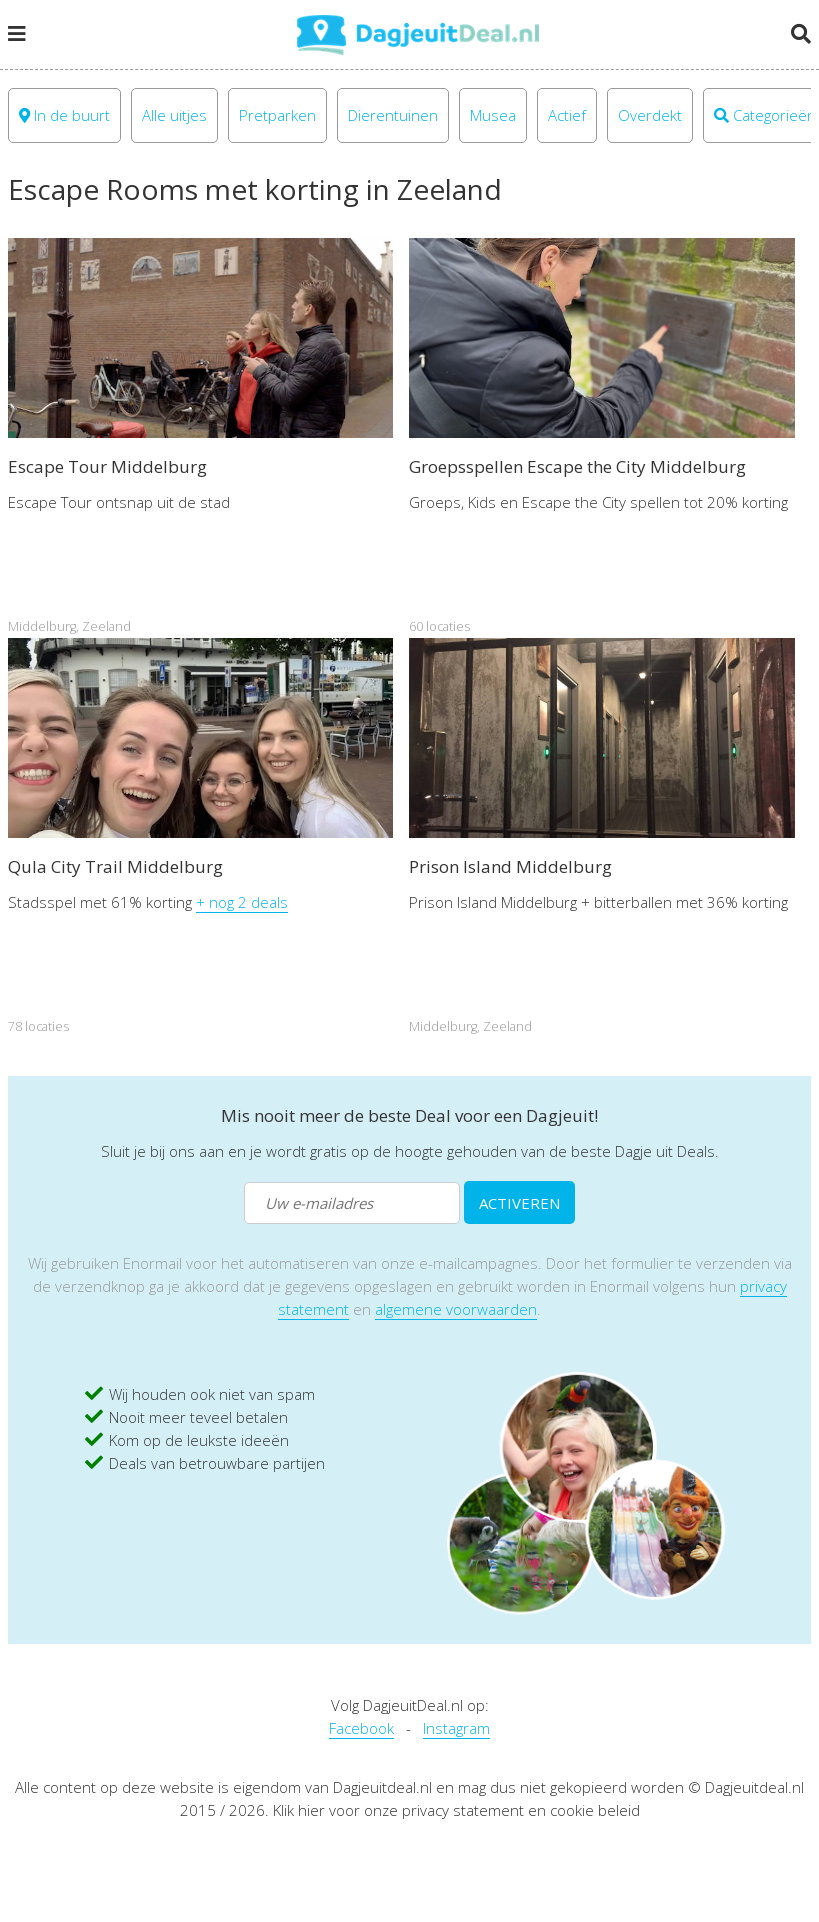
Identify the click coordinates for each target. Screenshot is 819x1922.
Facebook (361, 1728)
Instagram (456, 1728)
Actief (567, 115)
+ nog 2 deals (242, 902)
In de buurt (64, 115)
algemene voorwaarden (456, 1309)
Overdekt (650, 115)
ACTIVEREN (519, 1203)
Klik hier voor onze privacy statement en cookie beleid (456, 1810)
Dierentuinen (393, 115)
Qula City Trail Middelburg (115, 866)
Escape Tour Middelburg (107, 466)
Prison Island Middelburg (510, 866)
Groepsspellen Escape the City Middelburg (577, 466)
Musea (493, 115)
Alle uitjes (174, 115)
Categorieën (765, 115)
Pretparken (277, 115)
